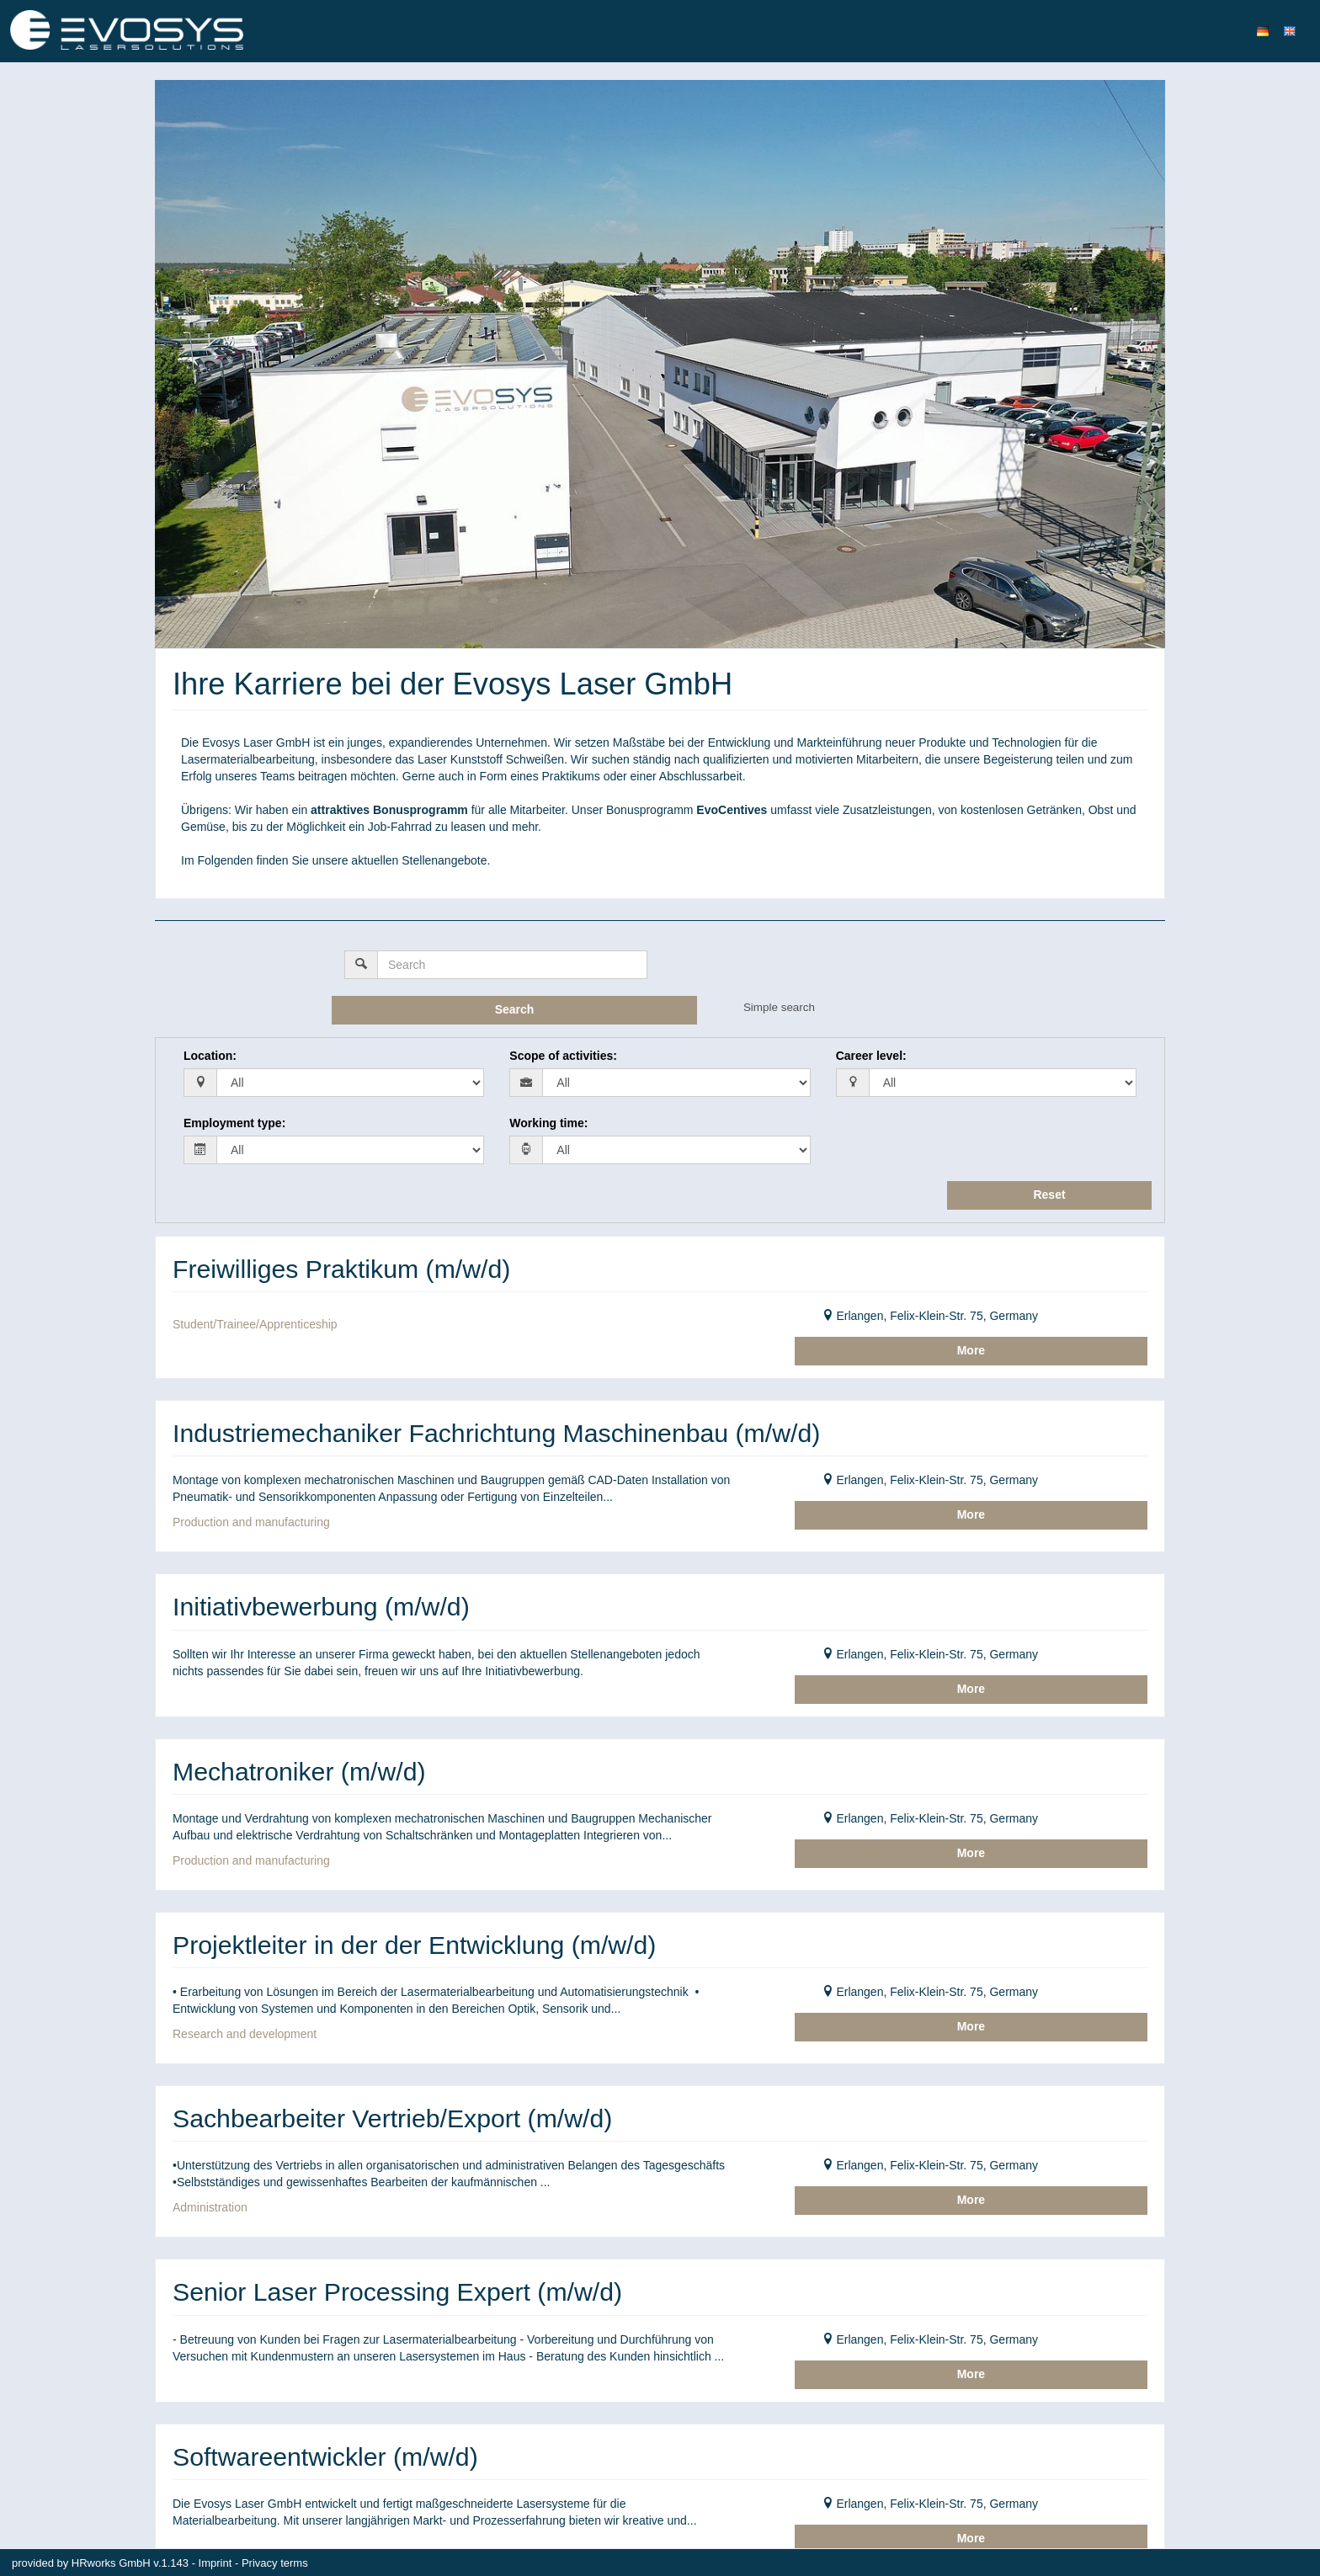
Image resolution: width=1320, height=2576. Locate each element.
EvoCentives (731, 810)
